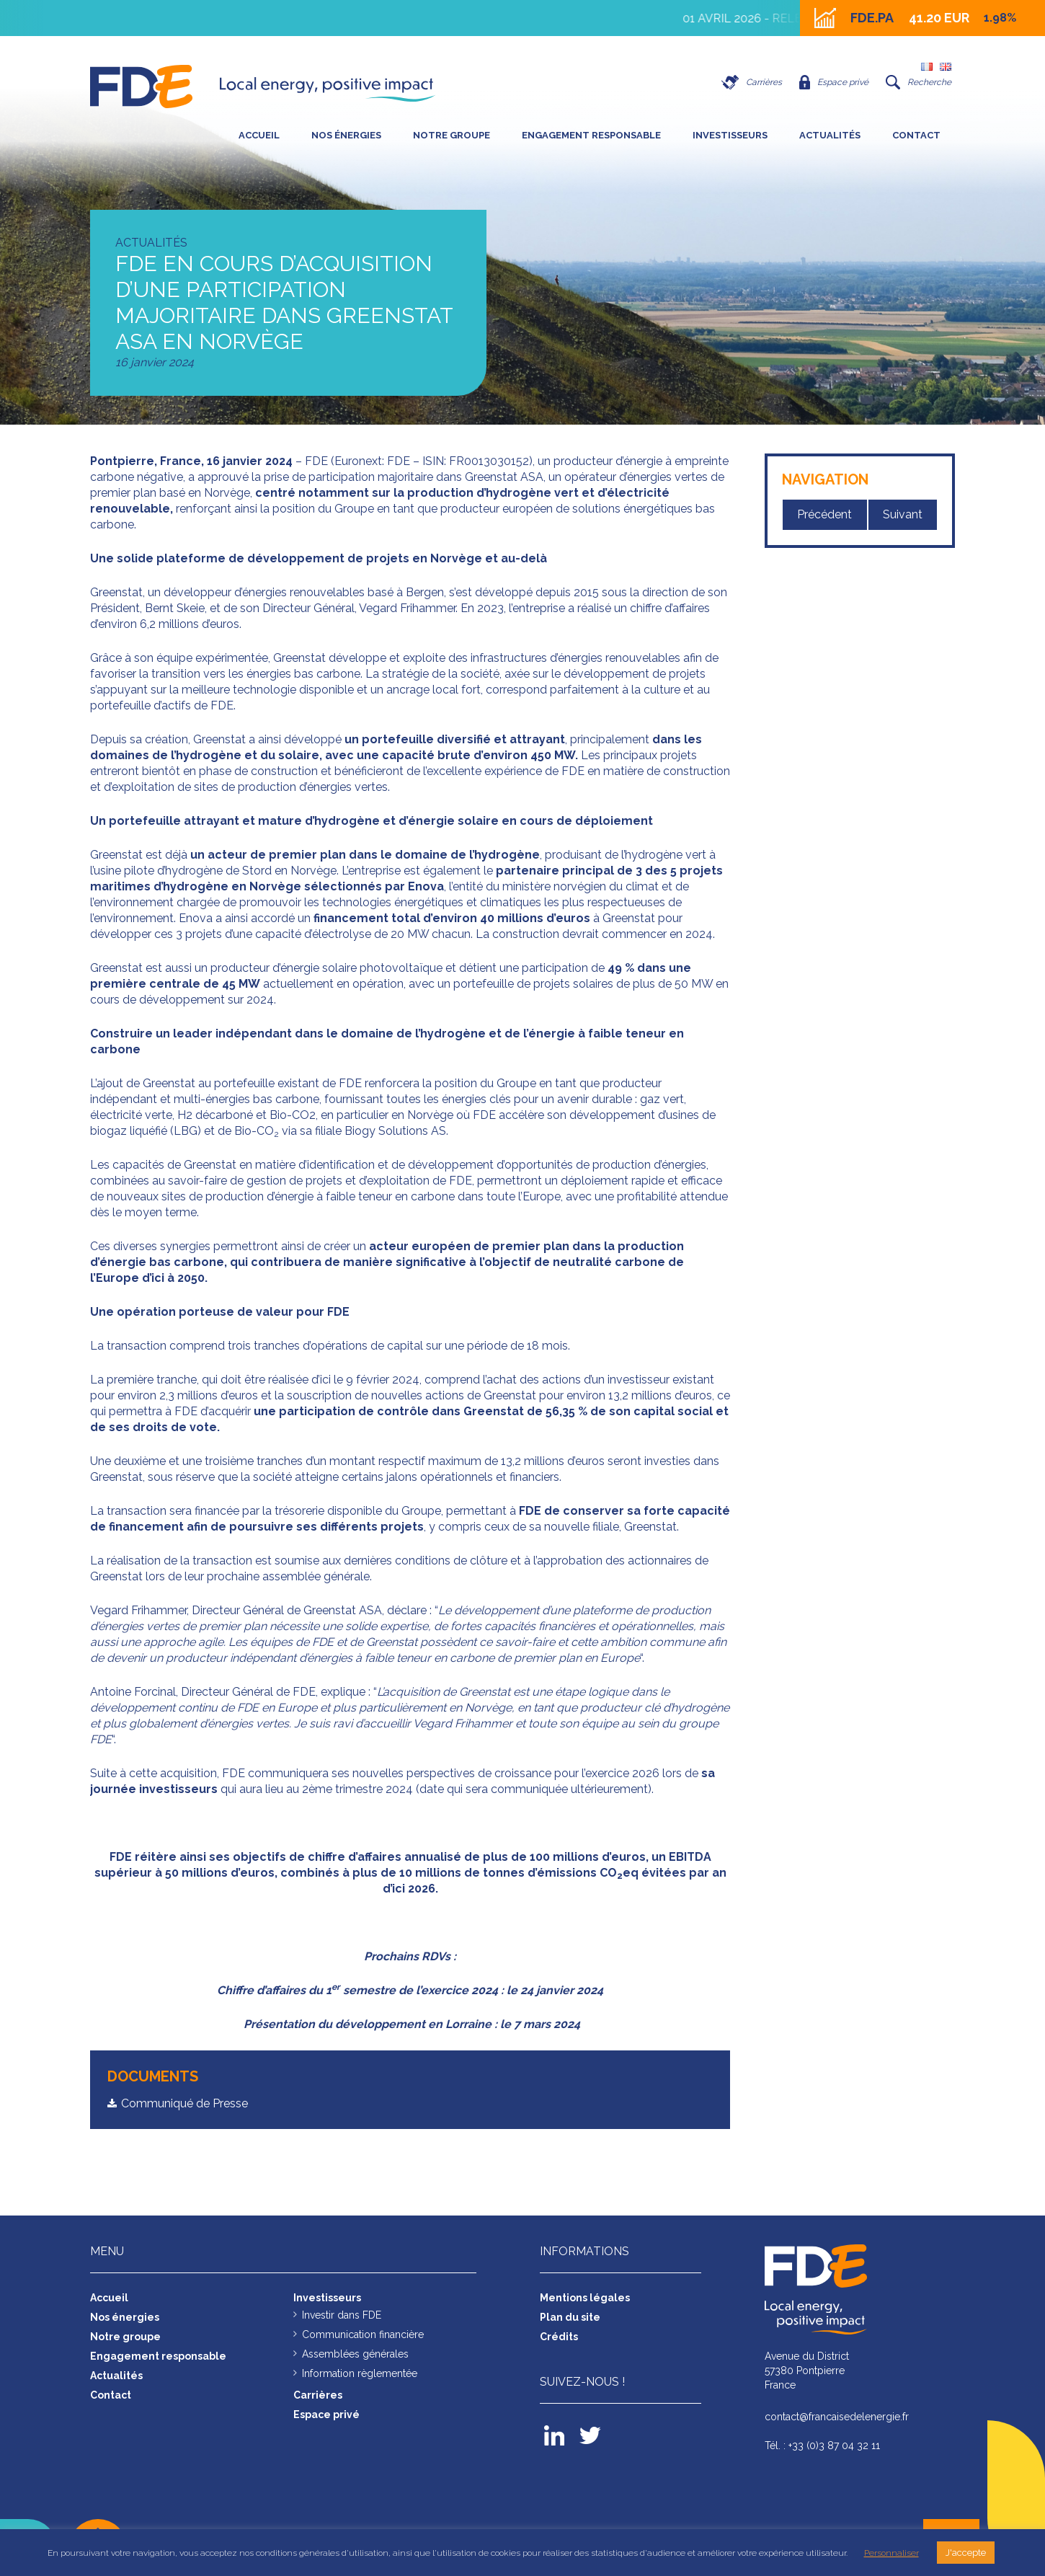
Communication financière (363, 2334)
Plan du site (570, 2317)
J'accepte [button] (966, 2552)
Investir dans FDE (341, 2315)
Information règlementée (359, 2373)
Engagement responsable (591, 135)
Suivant (902, 514)
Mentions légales (585, 2297)
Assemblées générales (355, 2354)
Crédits (559, 2336)
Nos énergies (346, 135)
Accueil (259, 135)
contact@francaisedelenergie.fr (837, 2416)
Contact (916, 135)
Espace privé (834, 82)
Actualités (830, 135)
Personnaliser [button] (891, 2553)
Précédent (824, 514)
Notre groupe (451, 135)
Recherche (918, 82)
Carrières (751, 82)
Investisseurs (730, 135)
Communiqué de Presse (184, 2103)
